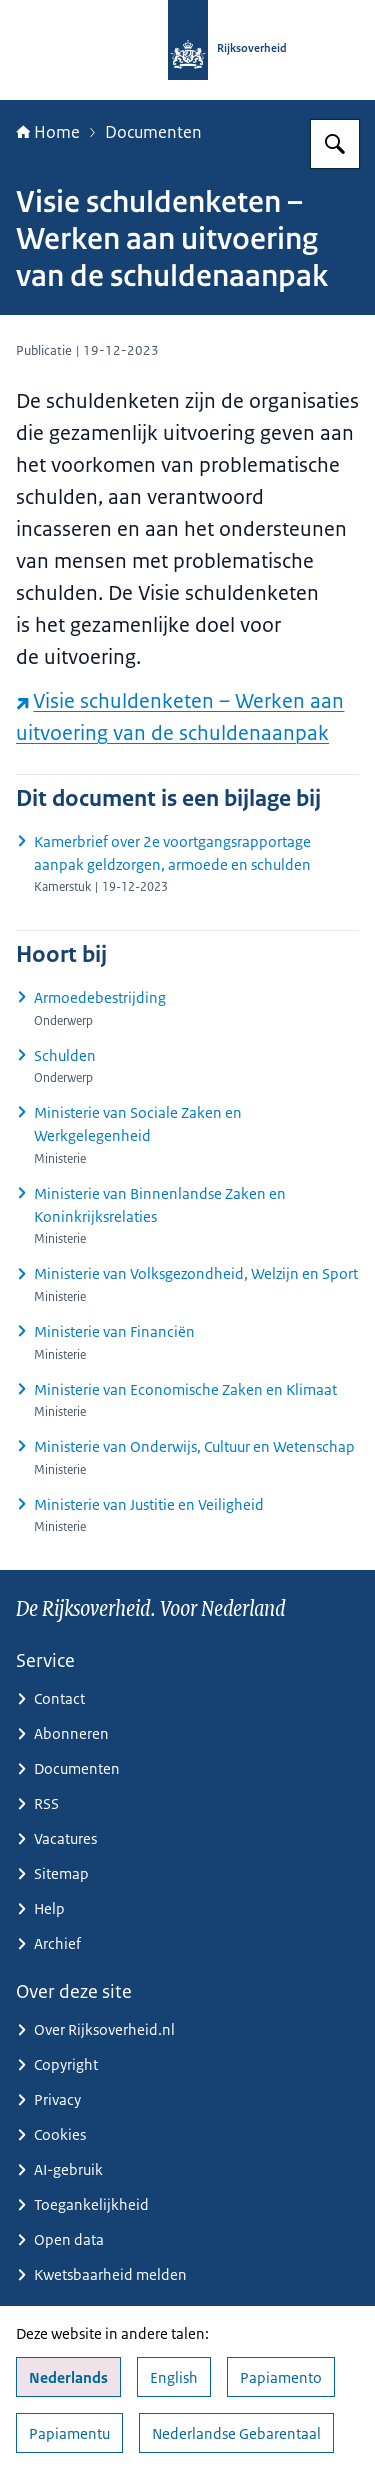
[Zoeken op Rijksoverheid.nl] (335, 144)
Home (48, 132)
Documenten (153, 132)
